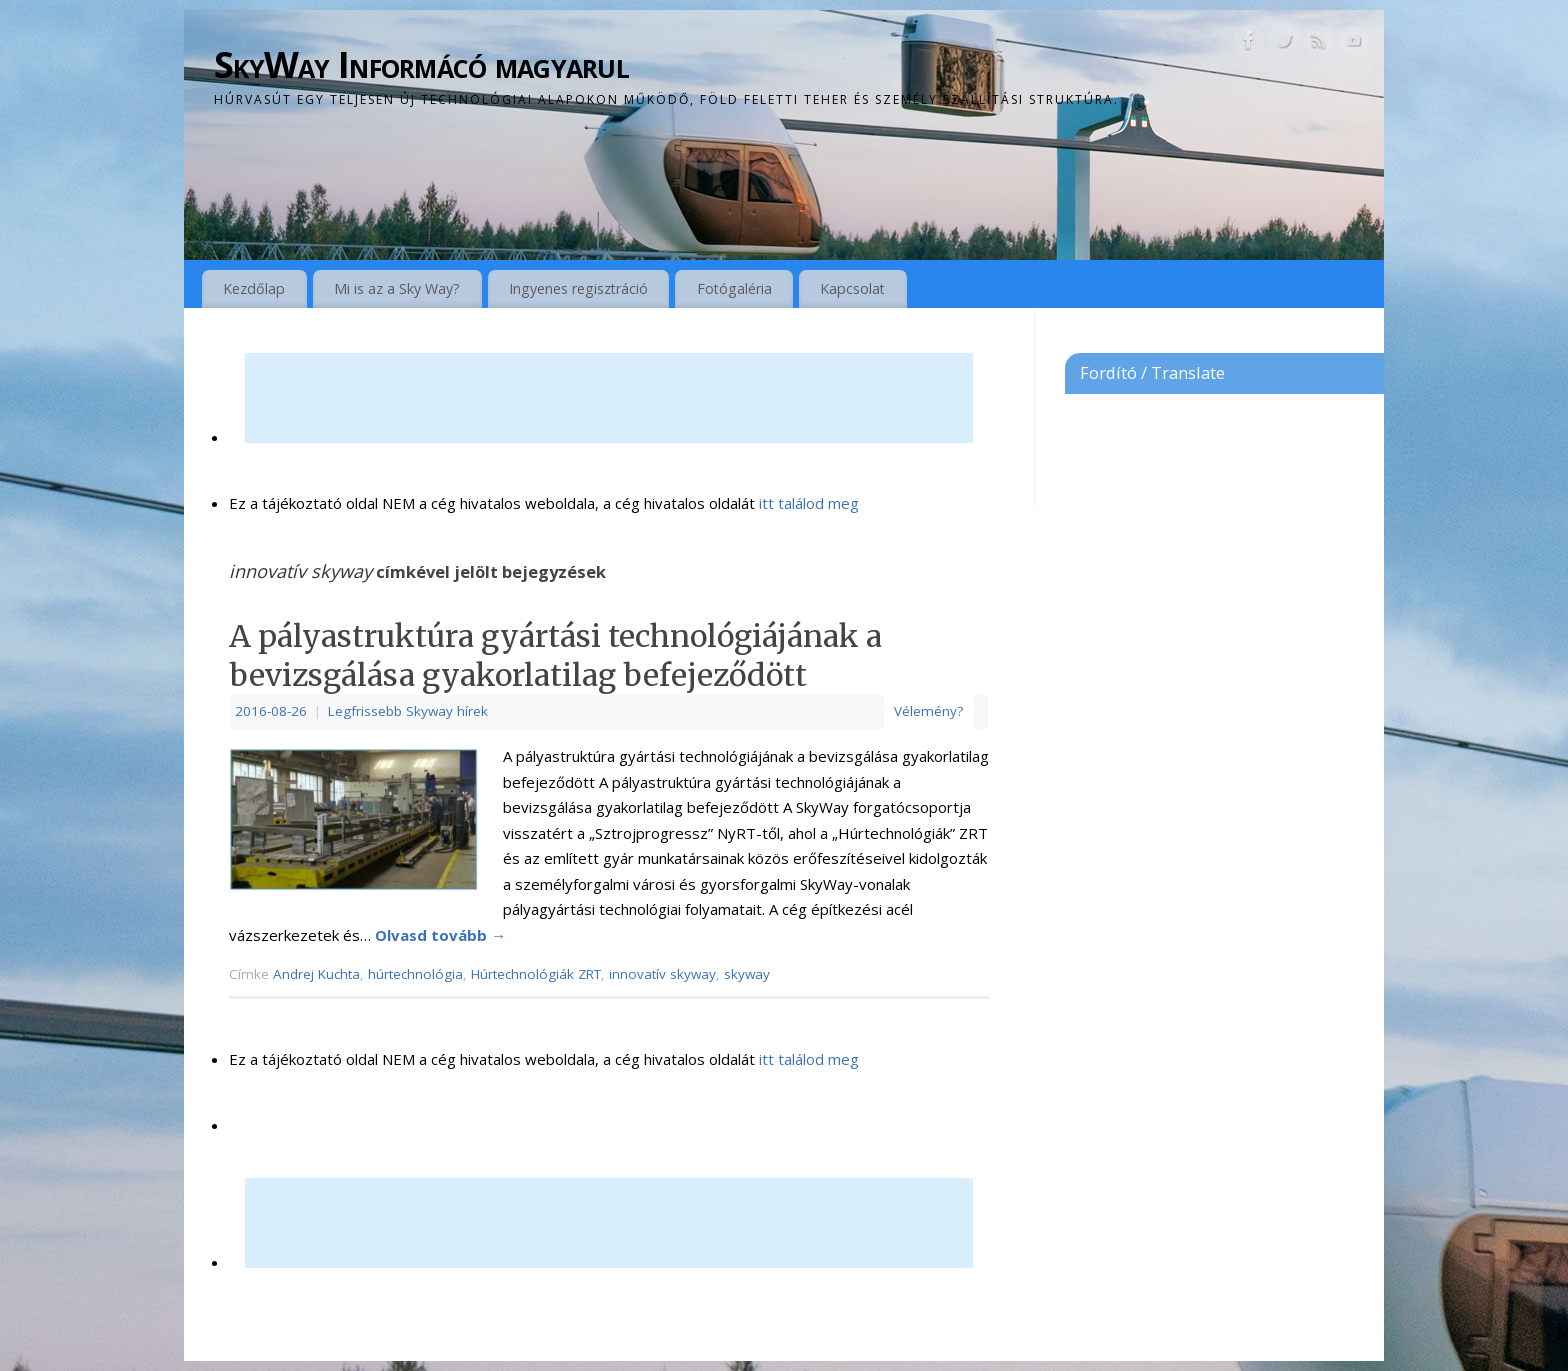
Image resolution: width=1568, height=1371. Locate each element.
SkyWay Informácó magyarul (421, 64)
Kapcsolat (852, 288)
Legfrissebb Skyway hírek (408, 711)
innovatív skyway (662, 974)
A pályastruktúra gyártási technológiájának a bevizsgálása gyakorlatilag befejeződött (555, 655)
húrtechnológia (415, 974)
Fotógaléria (734, 288)
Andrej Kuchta (316, 974)
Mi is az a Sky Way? (397, 288)
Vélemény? (928, 711)
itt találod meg (807, 503)
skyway (747, 974)
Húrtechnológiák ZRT (536, 974)
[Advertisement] (609, 398)
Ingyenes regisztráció (578, 288)
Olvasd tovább (440, 935)
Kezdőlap (254, 288)
